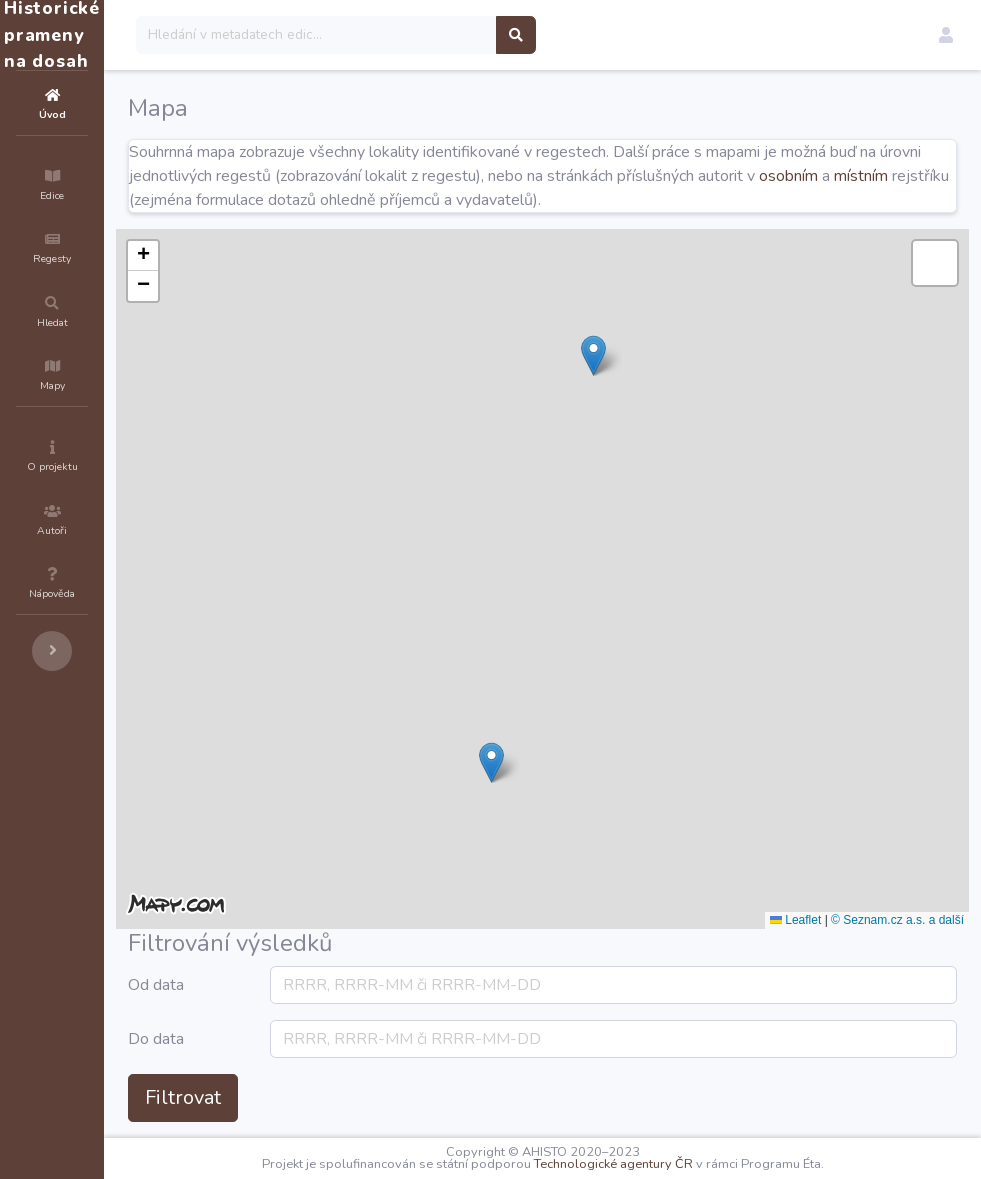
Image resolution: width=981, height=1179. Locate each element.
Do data (276, 1039)
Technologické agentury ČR (673, 1164)
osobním (339, 200)
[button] (946, 35)
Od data (276, 985)
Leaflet (795, 920)
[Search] (436, 35)
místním (412, 200)
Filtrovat (303, 1097)
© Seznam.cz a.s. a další (897, 920)
